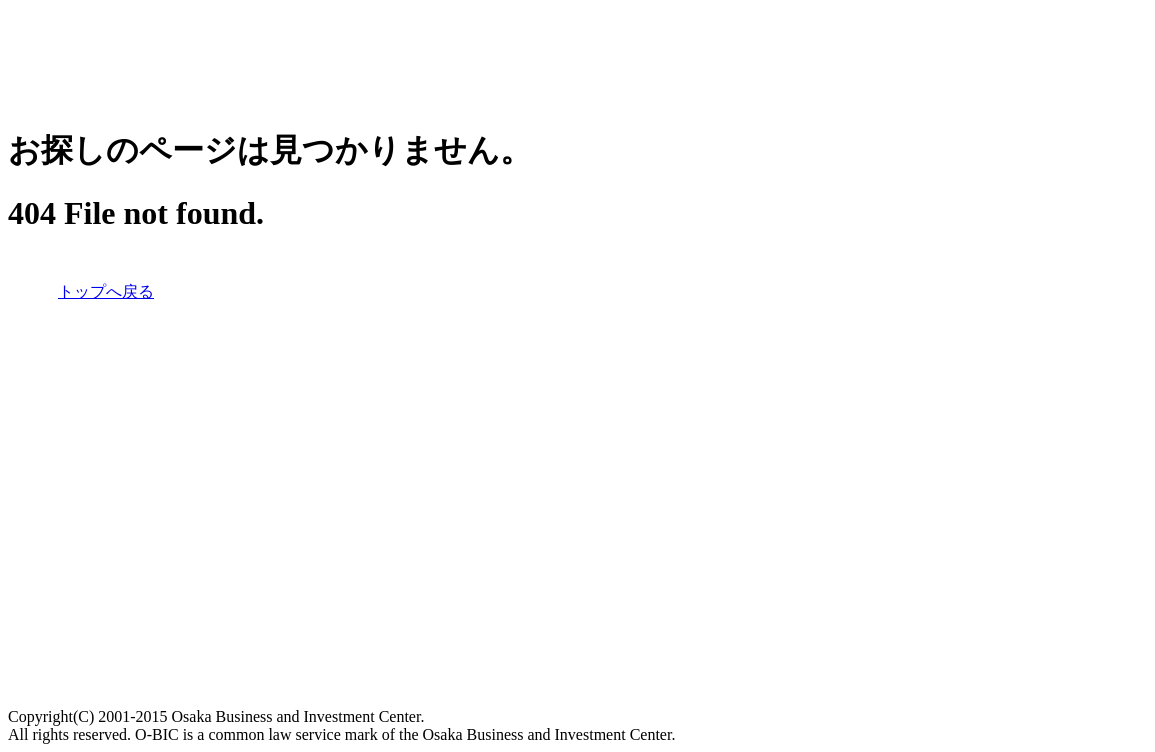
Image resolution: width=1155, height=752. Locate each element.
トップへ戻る (106, 291)
